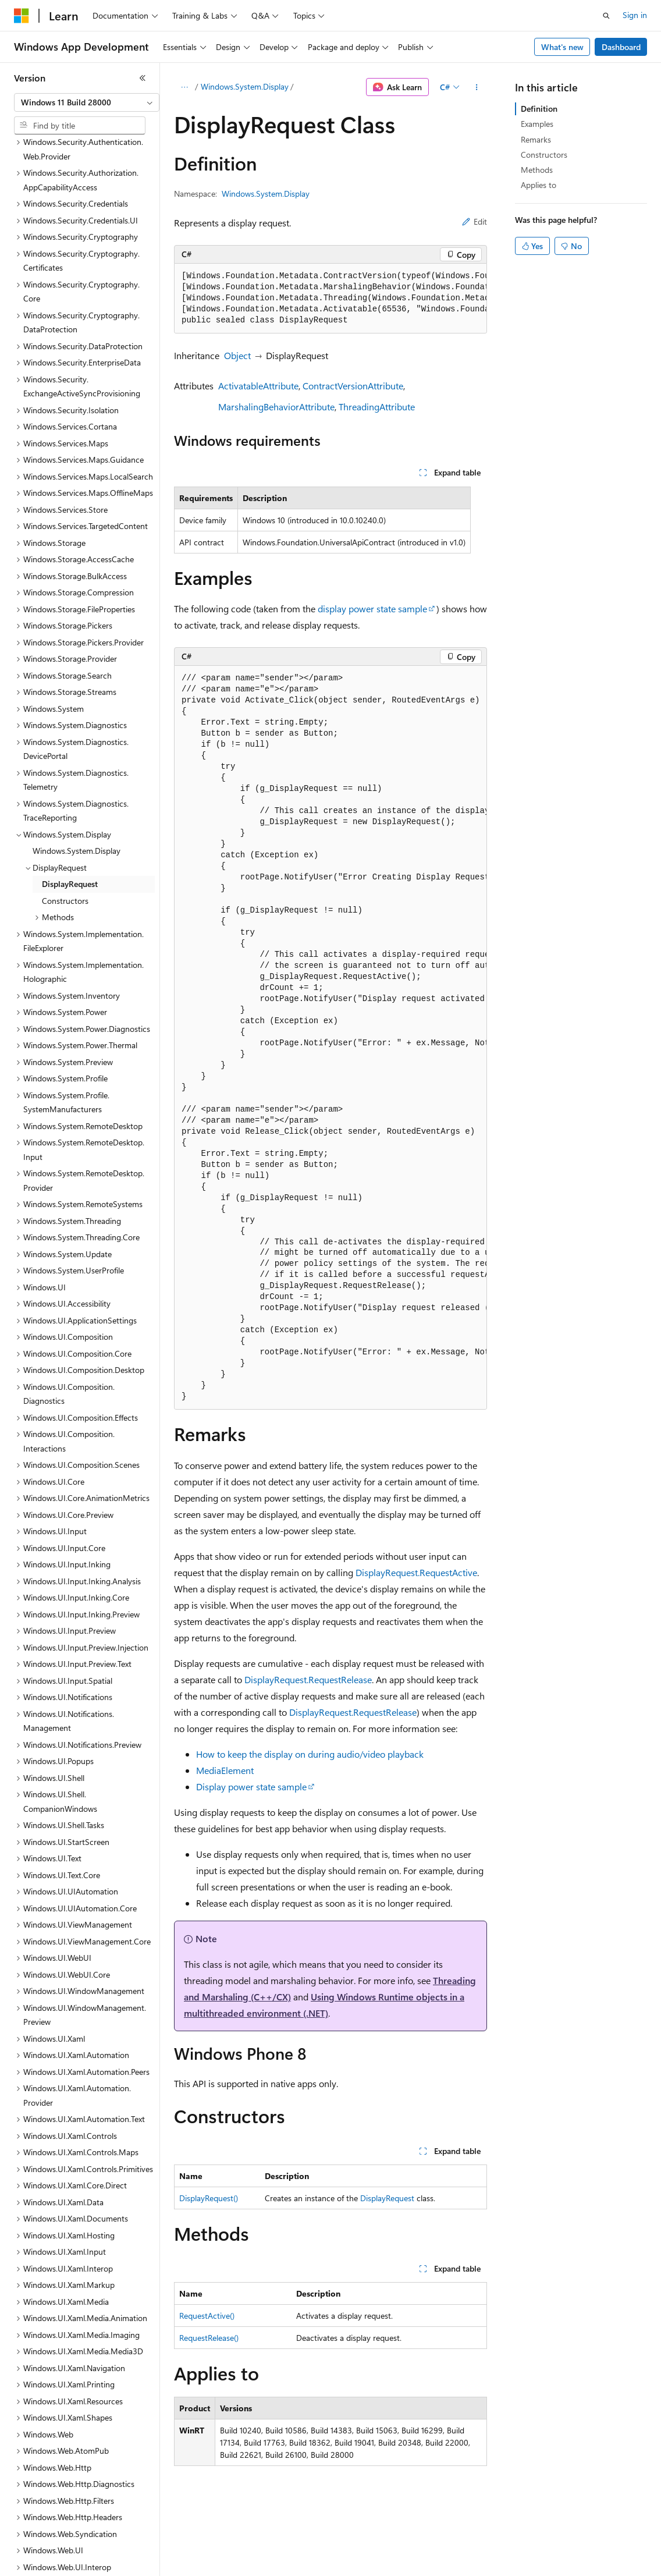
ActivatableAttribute (258, 385)
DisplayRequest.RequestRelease (308, 1679)
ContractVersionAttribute (353, 385)
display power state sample (372, 608)
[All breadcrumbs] (184, 87)
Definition (539, 108)
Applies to (538, 184)
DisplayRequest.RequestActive (416, 1572)
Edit (474, 221)
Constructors (544, 154)
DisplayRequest (387, 2198)
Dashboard (621, 46)
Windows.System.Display (245, 86)
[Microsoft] (21, 15)
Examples (537, 123)
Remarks (536, 139)
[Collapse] (142, 78)
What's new (562, 46)
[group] (330, 298)
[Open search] (606, 15)
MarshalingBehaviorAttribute (276, 406)
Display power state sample (251, 1786)
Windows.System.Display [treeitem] (76, 782)
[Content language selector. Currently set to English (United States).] (67, 2559)
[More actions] (477, 87)
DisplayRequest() (208, 2198)
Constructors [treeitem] (65, 832)
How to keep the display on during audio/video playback (310, 1754)
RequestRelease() (209, 2337)
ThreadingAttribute (377, 406)
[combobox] (86, 102)
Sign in (635, 14)
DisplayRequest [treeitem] (70, 815)
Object (237, 355)
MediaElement (225, 1770)
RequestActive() (206, 2315)
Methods (537, 169)
